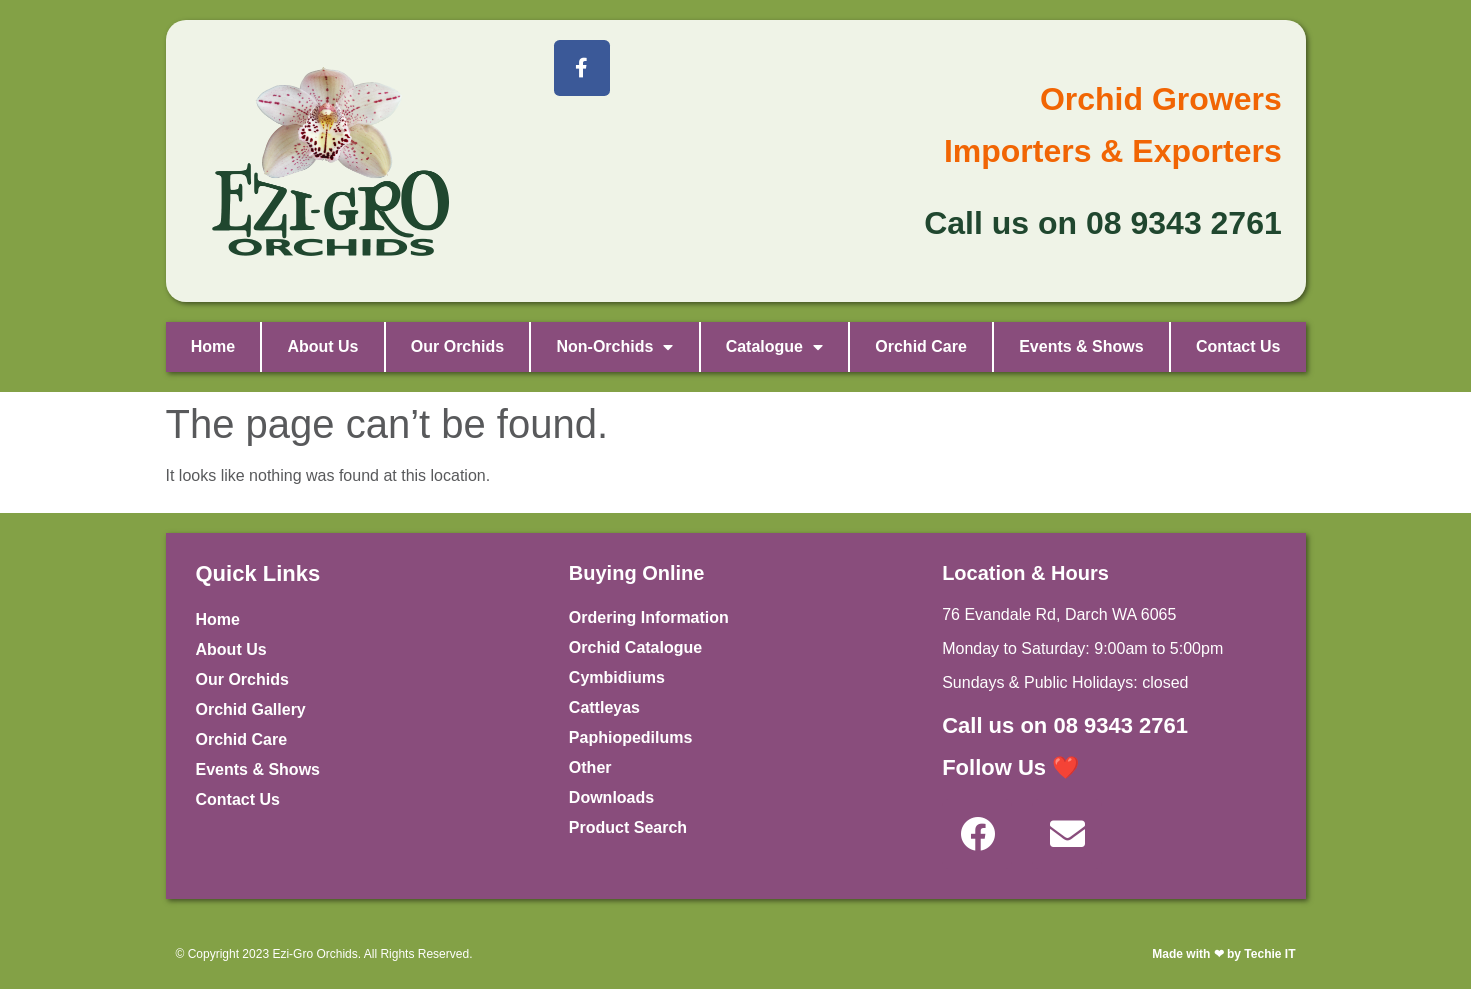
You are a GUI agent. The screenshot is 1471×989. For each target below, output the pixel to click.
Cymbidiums (617, 677)
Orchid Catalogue (635, 647)
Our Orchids (457, 346)
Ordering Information (649, 617)
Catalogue (774, 347)
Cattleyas (604, 707)
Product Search (628, 827)
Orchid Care (921, 346)
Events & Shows (1081, 346)
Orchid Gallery (251, 709)
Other (590, 767)
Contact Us (1238, 346)
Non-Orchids (614, 347)
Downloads (611, 797)
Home (213, 346)
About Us (322, 346)
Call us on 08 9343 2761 (1065, 725)
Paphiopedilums (631, 737)
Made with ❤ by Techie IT (1223, 954)
